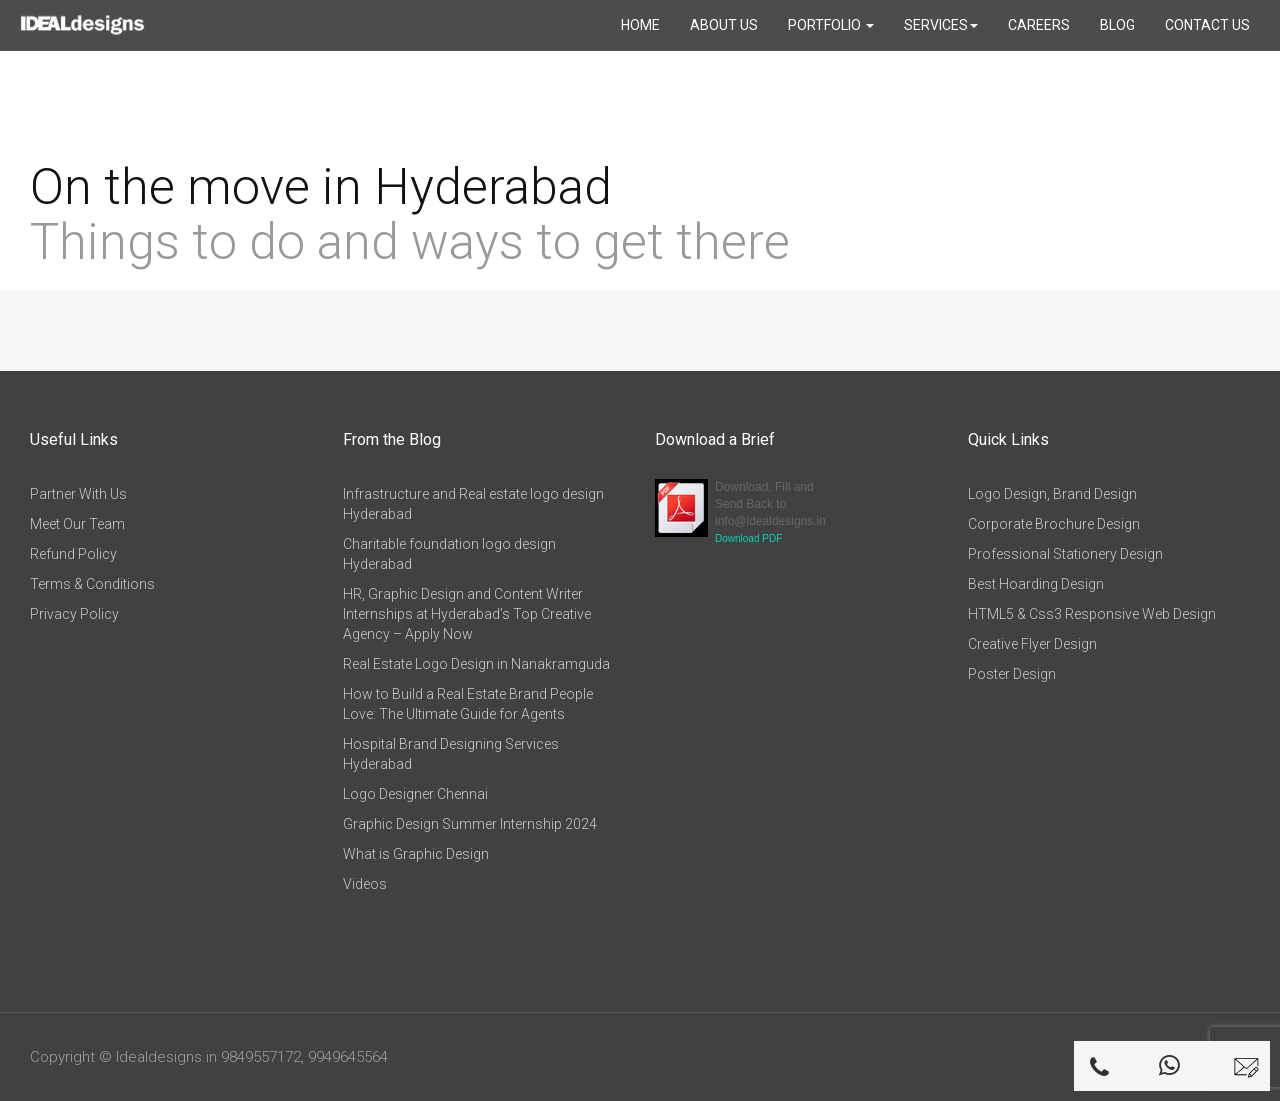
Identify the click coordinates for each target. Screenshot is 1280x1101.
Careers (1039, 25)
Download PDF (748, 538)
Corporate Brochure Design (1054, 524)
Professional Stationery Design (1065, 554)
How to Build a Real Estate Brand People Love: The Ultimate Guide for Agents (468, 704)
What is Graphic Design (416, 854)
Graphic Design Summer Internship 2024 (470, 824)
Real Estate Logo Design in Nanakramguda (476, 664)
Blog (1117, 25)
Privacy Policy (74, 614)
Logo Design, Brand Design (1052, 494)
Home (640, 25)
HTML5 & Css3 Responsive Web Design (1092, 614)
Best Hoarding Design (1036, 584)
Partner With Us (78, 494)
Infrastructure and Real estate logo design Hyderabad (473, 504)
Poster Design (1012, 674)
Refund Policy (73, 554)
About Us (724, 25)
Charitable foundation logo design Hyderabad (449, 554)
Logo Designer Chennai (415, 794)
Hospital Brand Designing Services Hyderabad (451, 754)
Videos (365, 884)
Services (941, 25)
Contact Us (1207, 25)
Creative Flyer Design (1032, 644)
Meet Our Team (77, 524)
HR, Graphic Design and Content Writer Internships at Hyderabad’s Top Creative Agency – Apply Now (467, 614)
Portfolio (831, 25)
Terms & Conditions (92, 584)
